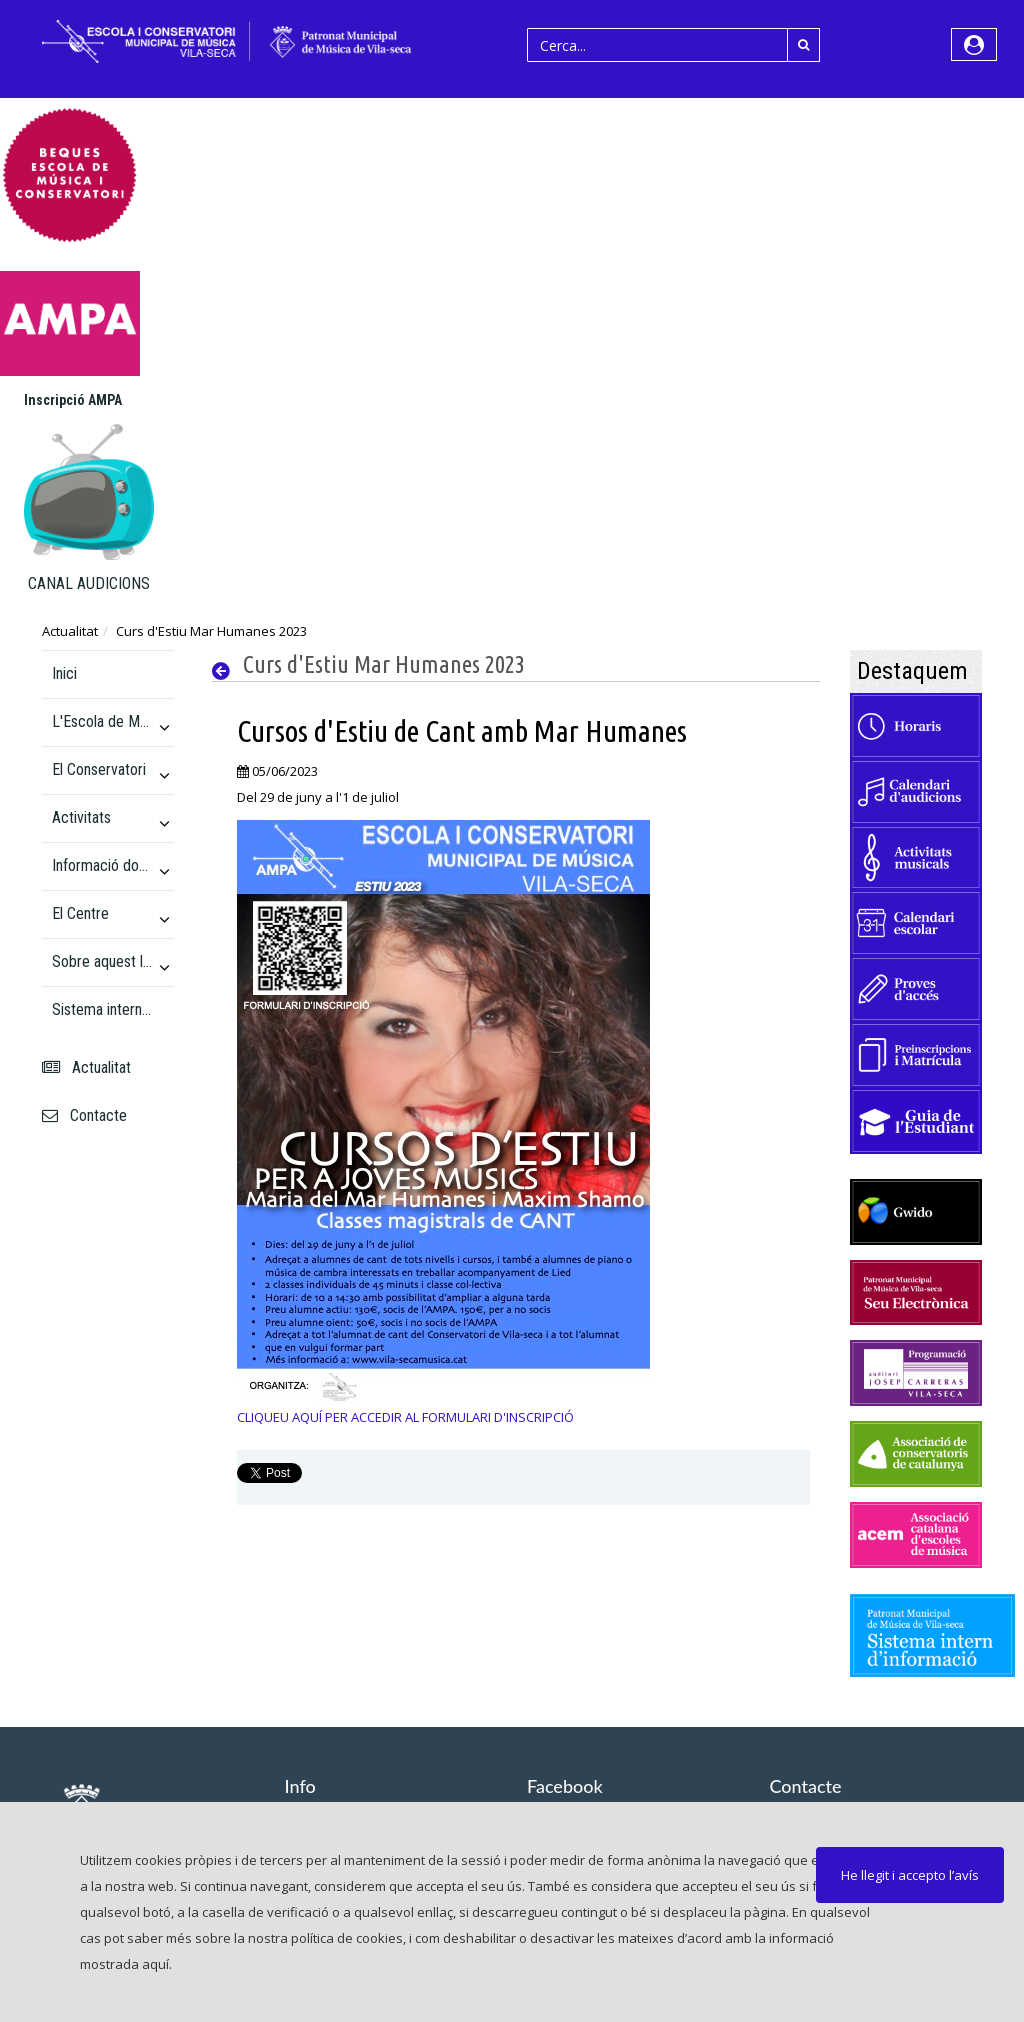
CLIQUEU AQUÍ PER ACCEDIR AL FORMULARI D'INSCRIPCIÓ (405, 1417)
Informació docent (102, 865)
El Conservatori (99, 769)
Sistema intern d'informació (102, 1009)
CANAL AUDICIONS (89, 583)
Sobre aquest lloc (102, 961)
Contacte (84, 1115)
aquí (155, 1964)
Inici (64, 673)
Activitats (81, 817)
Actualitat (70, 631)
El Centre (80, 913)
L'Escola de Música (102, 721)
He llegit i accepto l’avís (910, 1875)
